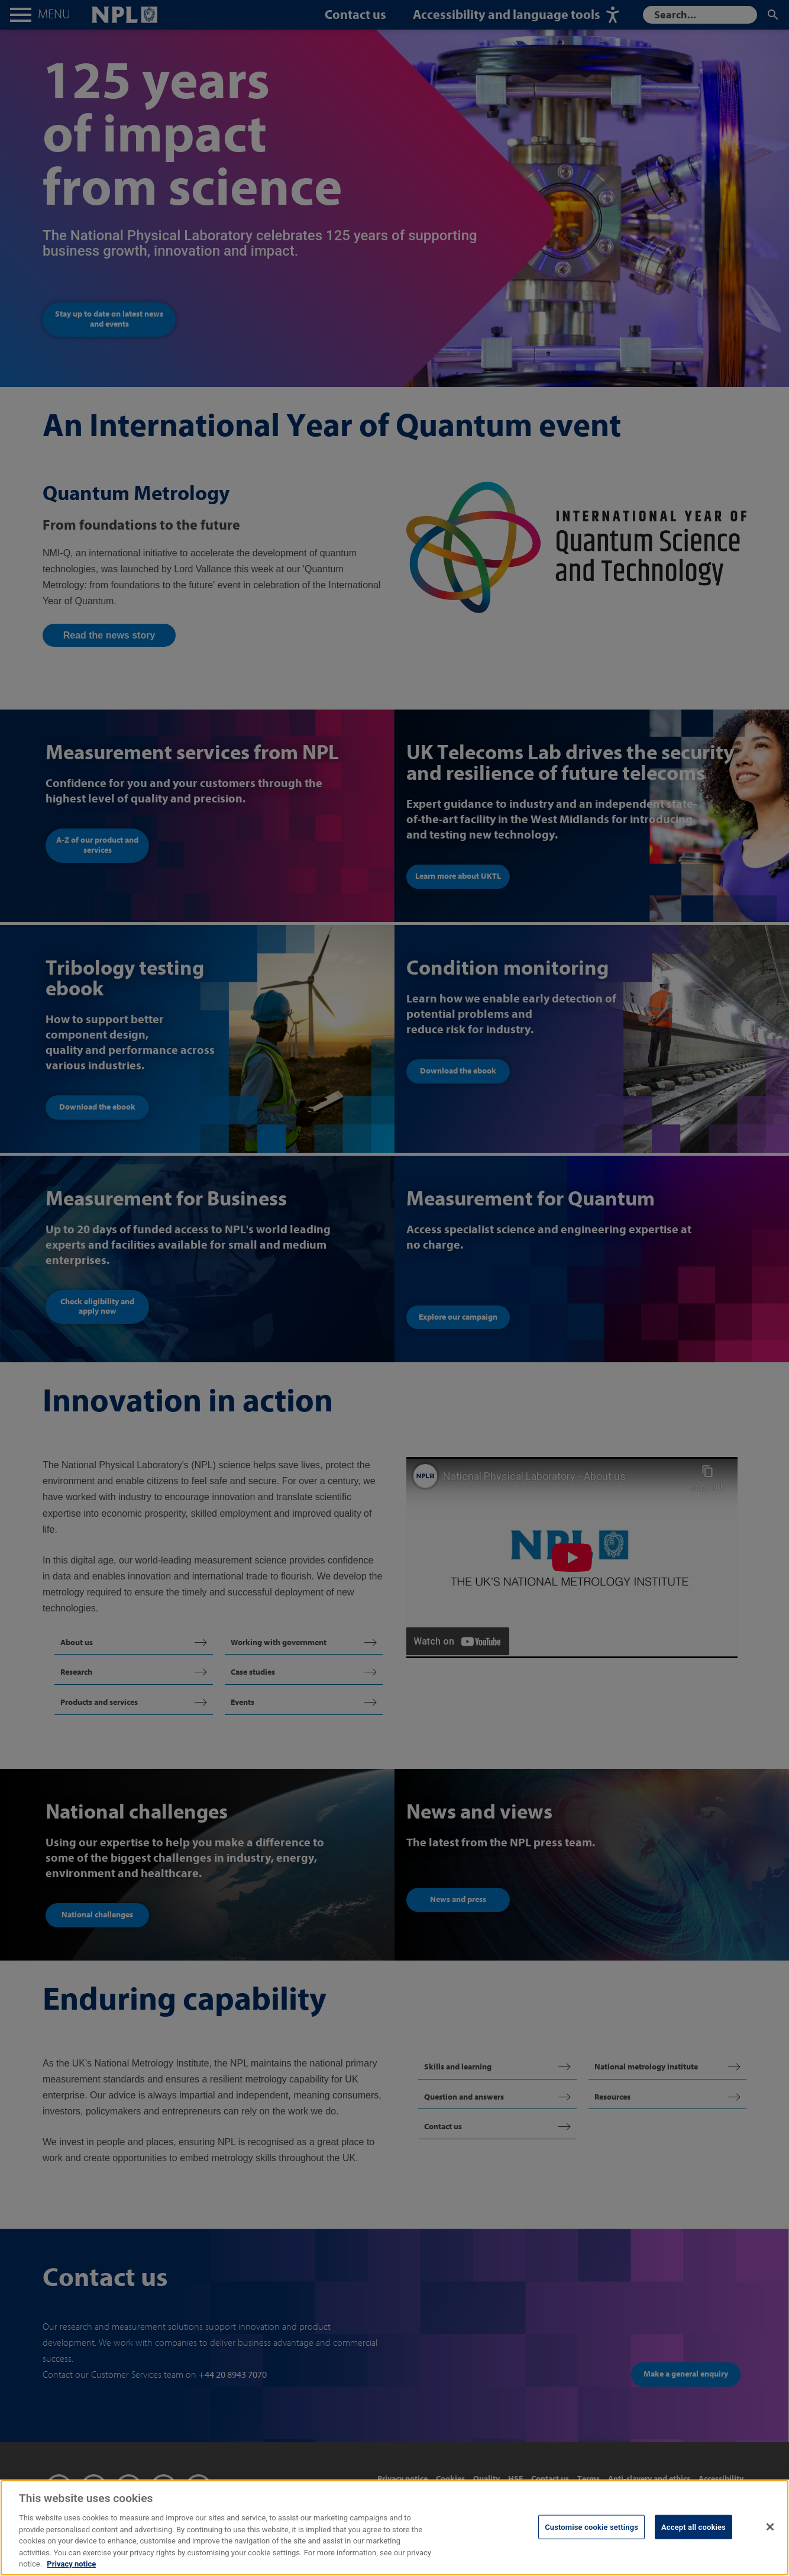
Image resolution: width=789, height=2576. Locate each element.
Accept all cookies (693, 2526)
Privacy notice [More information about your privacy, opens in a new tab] (71, 2563)
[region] (394, 2528)
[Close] (770, 2527)
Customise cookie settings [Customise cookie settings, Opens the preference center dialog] (591, 2526)
